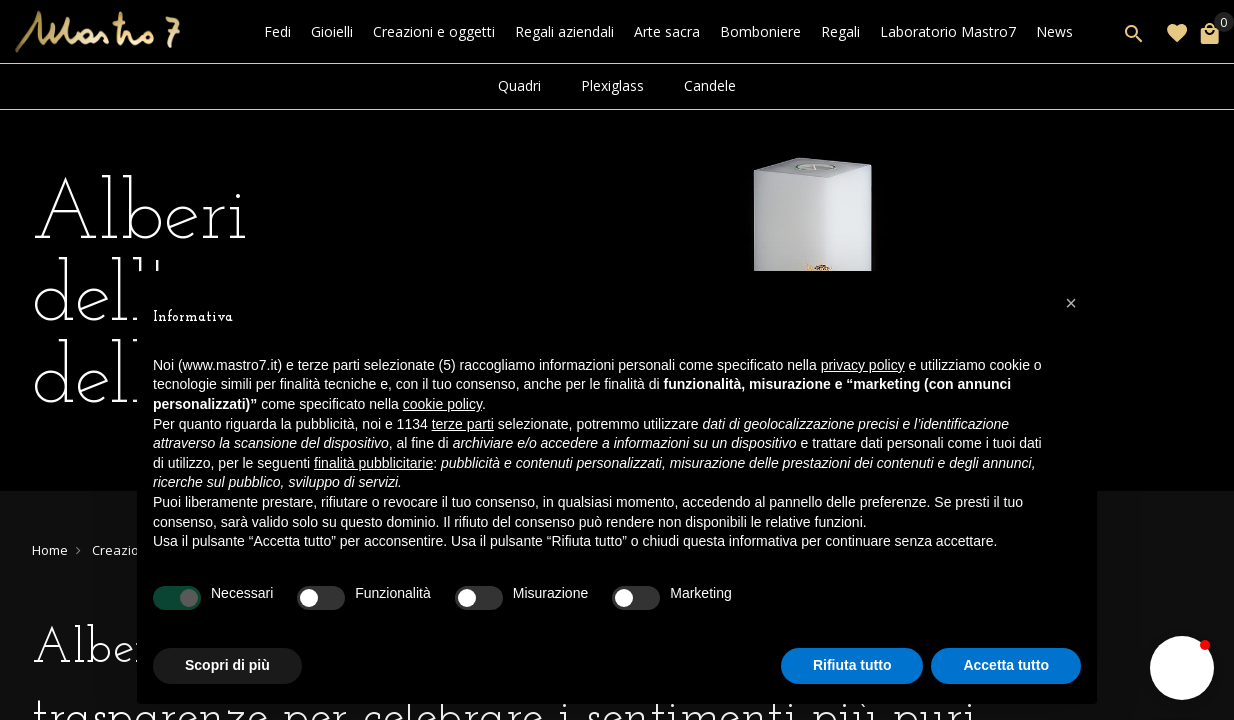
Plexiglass (612, 85)
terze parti (463, 424)
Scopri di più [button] (227, 665)
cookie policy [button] (442, 404)
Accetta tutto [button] (1006, 665)
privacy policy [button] (863, 365)
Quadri (519, 85)
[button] (1182, 668)
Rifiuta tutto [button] (852, 665)
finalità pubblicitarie (373, 463)
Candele (710, 85)
